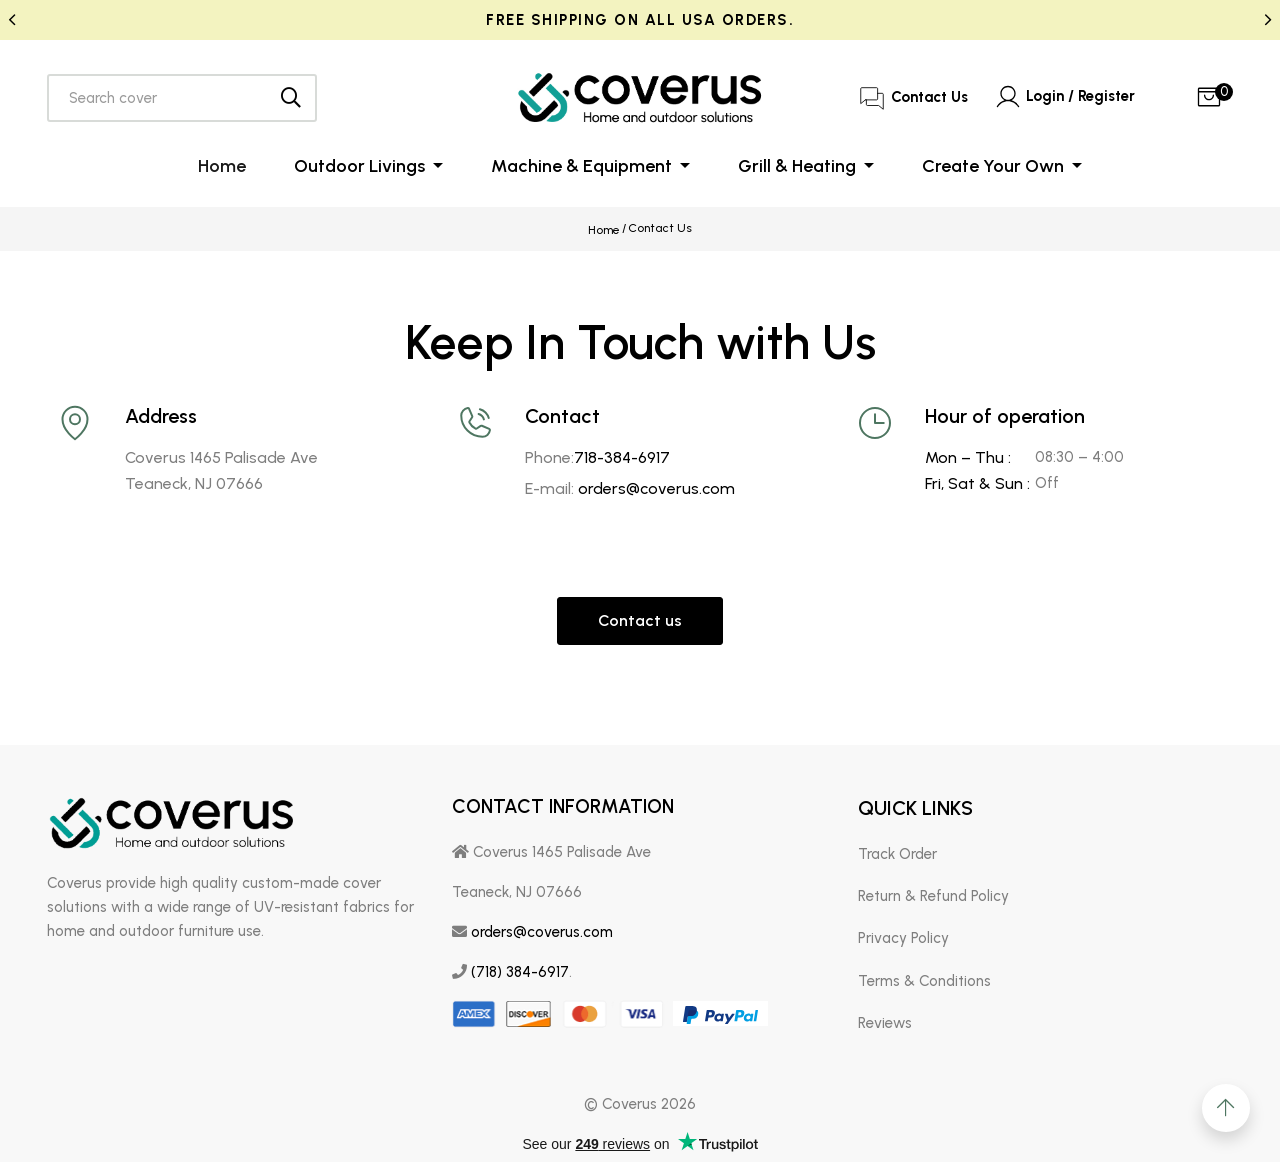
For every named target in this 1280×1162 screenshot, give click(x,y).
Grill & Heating (799, 166)
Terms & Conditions (924, 977)
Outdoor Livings (361, 166)
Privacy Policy (903, 935)
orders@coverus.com (656, 484)
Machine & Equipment (583, 166)
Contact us (640, 616)
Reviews (885, 1019)
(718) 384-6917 (520, 968)
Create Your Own (995, 166)
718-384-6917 (622, 453)
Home (222, 166)
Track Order (897, 850)
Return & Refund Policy (933, 892)
